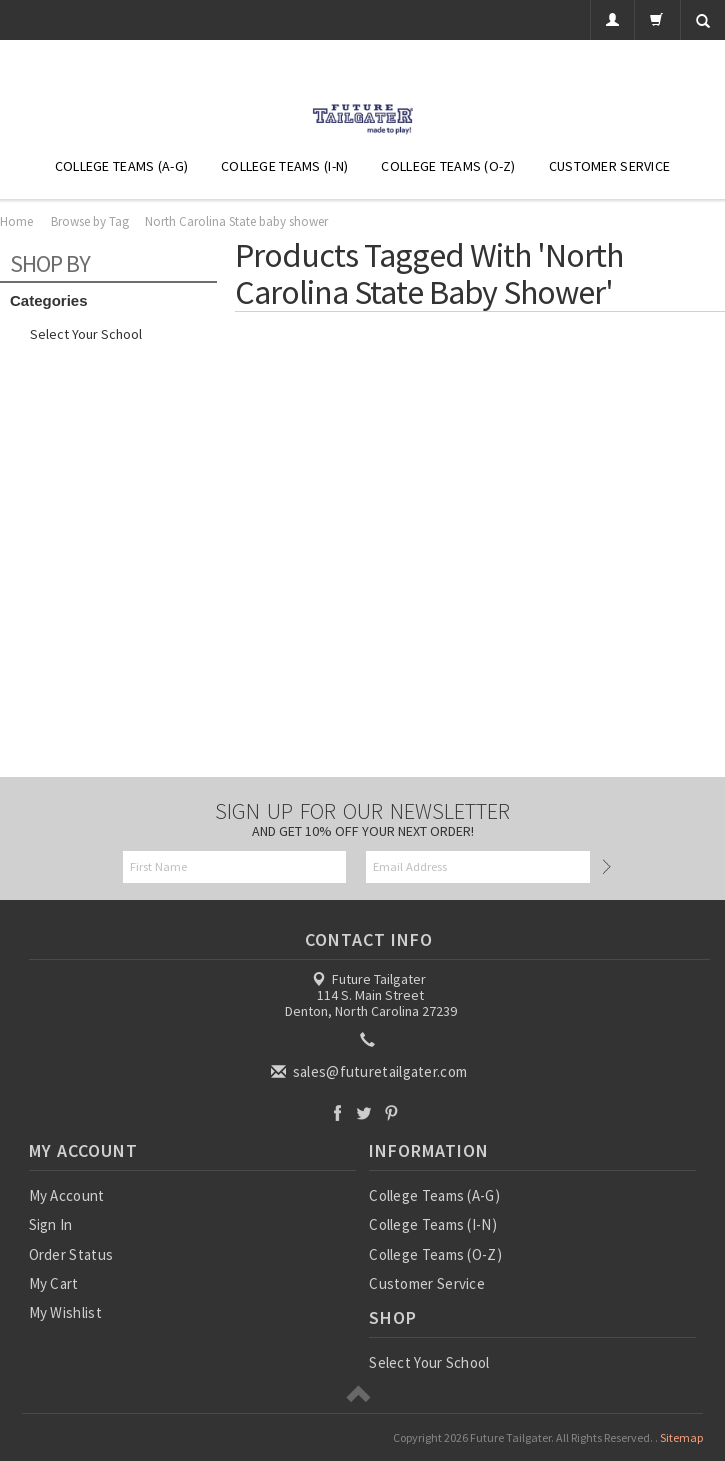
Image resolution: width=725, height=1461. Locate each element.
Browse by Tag (90, 221)
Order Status (71, 1254)
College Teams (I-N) (284, 166)
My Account (67, 1195)
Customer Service (609, 166)
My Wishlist (65, 1312)
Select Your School (86, 334)
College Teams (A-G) (121, 166)
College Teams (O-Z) (448, 166)
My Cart (54, 1283)
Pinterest (391, 1112)
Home (16, 221)
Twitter (364, 1112)
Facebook (337, 1112)
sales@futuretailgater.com (370, 1071)
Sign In (51, 1224)
